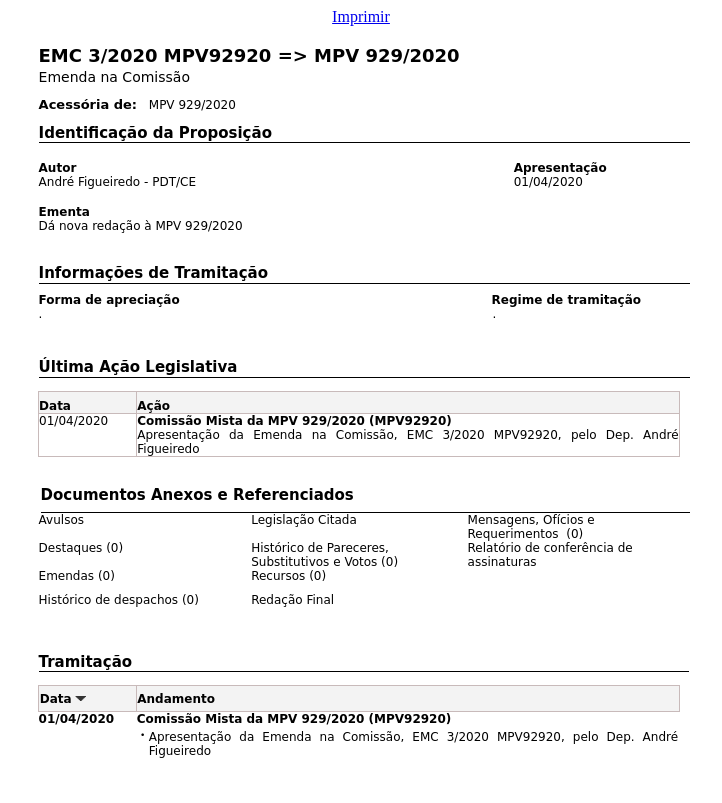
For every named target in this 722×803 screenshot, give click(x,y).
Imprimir (361, 16)
